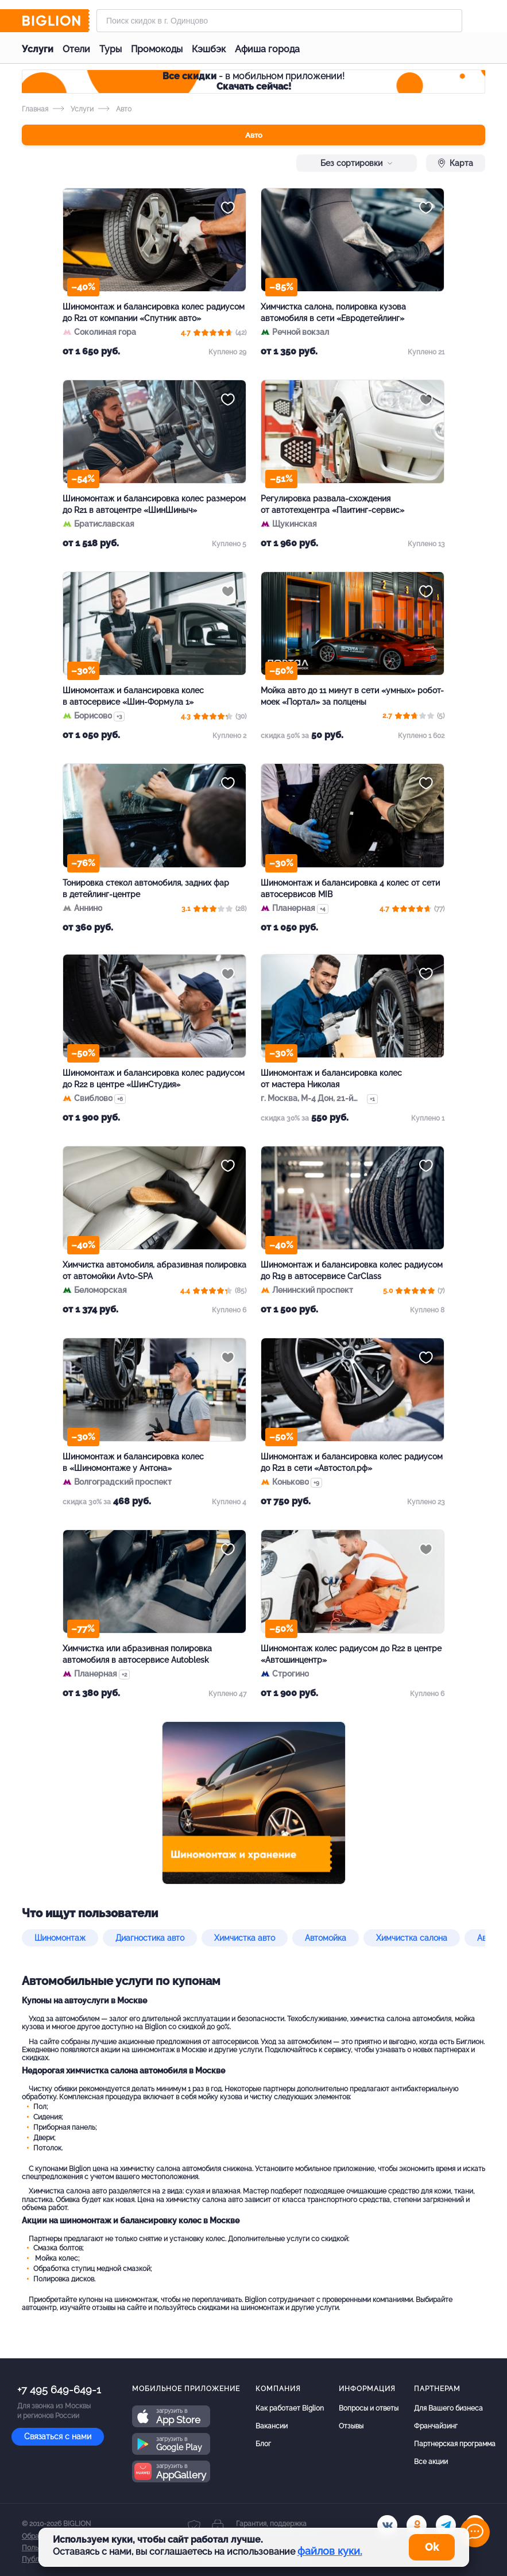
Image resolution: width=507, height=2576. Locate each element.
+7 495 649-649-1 (59, 2390)
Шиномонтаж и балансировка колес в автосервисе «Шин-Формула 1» (133, 696)
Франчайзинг (436, 2426)
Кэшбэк (209, 49)
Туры (110, 49)
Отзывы (351, 2426)
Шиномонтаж (60, 1937)
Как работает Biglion (290, 2408)
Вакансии (272, 2426)
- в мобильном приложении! (253, 81)
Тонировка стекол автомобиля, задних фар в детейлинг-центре (146, 888)
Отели (76, 49)
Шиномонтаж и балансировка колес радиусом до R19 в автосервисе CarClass (352, 1270)
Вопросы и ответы (368, 2408)
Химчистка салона (411, 1937)
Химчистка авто (244, 1937)
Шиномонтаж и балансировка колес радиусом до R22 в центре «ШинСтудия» (154, 1078)
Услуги (37, 49)
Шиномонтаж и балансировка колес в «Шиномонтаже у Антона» (133, 1462)
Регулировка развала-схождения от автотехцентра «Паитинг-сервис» (332, 504)
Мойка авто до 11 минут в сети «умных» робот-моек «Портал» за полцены (352, 696)
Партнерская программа (455, 2444)
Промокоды (157, 49)
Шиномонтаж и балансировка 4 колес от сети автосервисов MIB (350, 888)
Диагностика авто (149, 1937)
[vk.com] (387, 2525)
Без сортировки (356, 163)
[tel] (446, 2525)
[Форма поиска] (279, 20)
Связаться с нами (57, 2436)
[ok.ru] (417, 2525)
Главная (35, 109)
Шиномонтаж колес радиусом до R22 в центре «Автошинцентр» (351, 1654)
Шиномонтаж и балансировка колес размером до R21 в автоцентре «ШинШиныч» (154, 504)
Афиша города (267, 49)
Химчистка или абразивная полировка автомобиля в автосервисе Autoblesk (137, 1654)
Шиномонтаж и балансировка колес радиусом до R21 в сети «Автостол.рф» (352, 1462)
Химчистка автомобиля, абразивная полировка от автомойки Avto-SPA (154, 1270)
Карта (455, 163)
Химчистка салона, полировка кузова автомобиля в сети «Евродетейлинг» (333, 312)
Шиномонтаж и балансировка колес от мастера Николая (331, 1078)
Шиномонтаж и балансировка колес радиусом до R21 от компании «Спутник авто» (154, 312)
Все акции (431, 2462)
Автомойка (325, 1937)
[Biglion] (56, 20)
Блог (263, 2444)
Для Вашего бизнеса (448, 2408)
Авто (253, 135)
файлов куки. (329, 2551)
